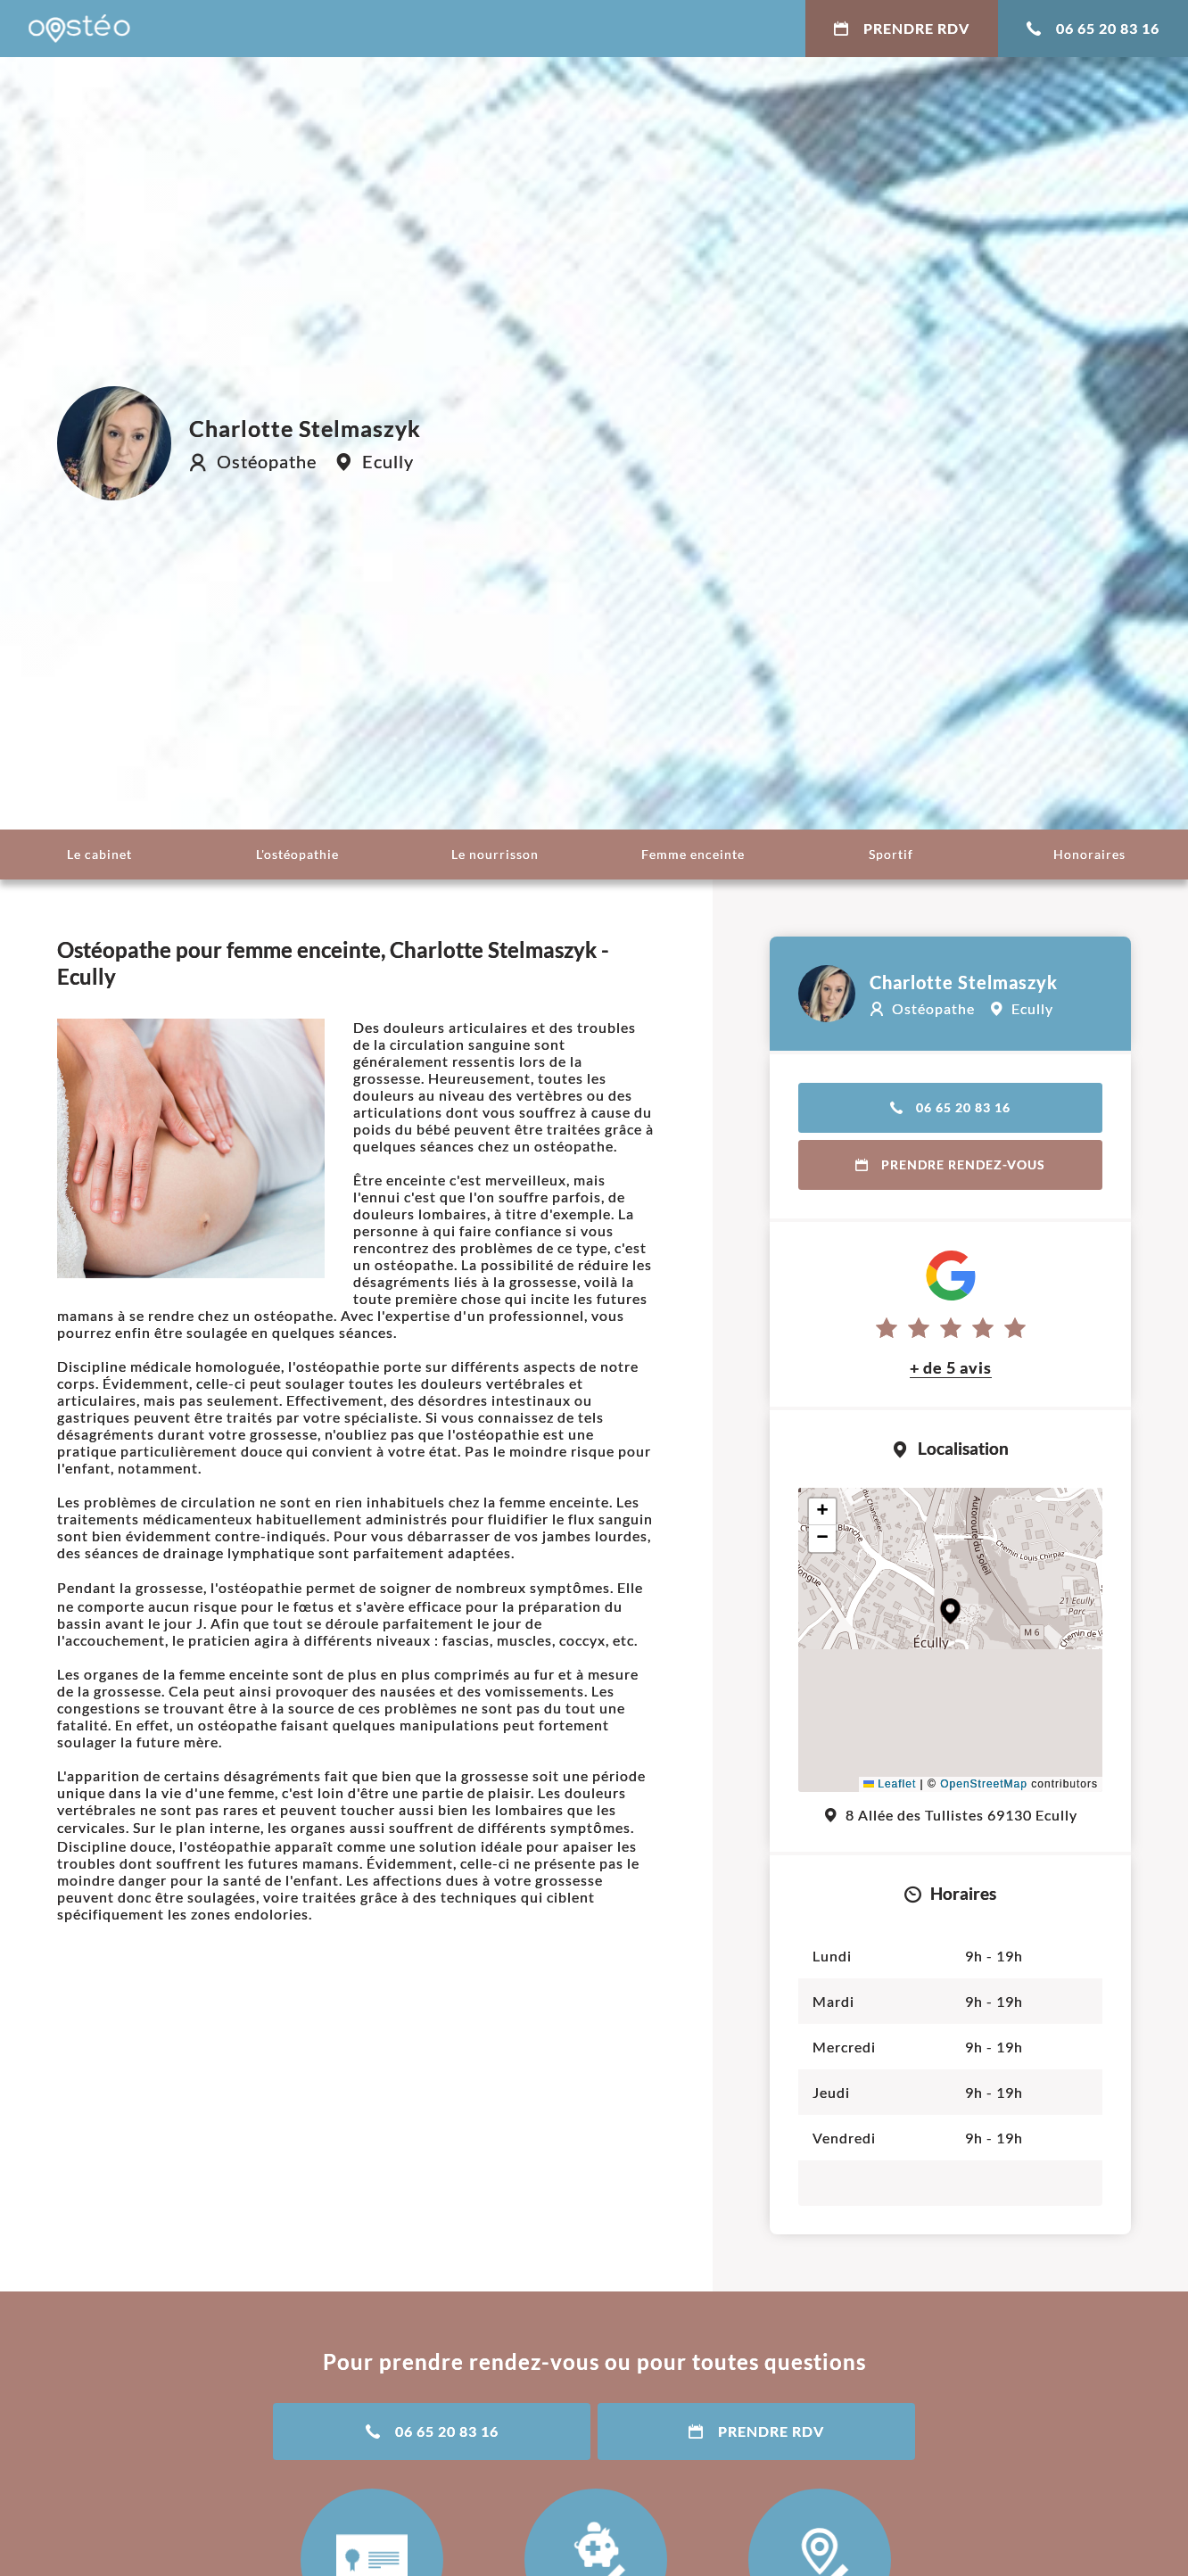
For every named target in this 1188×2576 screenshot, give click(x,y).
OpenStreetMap (983, 1784)
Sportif (891, 854)
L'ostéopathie (297, 854)
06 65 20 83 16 (1093, 28)
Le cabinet (99, 854)
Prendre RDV (901, 28)
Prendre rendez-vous (950, 1164)
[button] (950, 1611)
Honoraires (1089, 854)
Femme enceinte (693, 854)
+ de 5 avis (951, 1367)
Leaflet (889, 1784)
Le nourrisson (495, 854)
